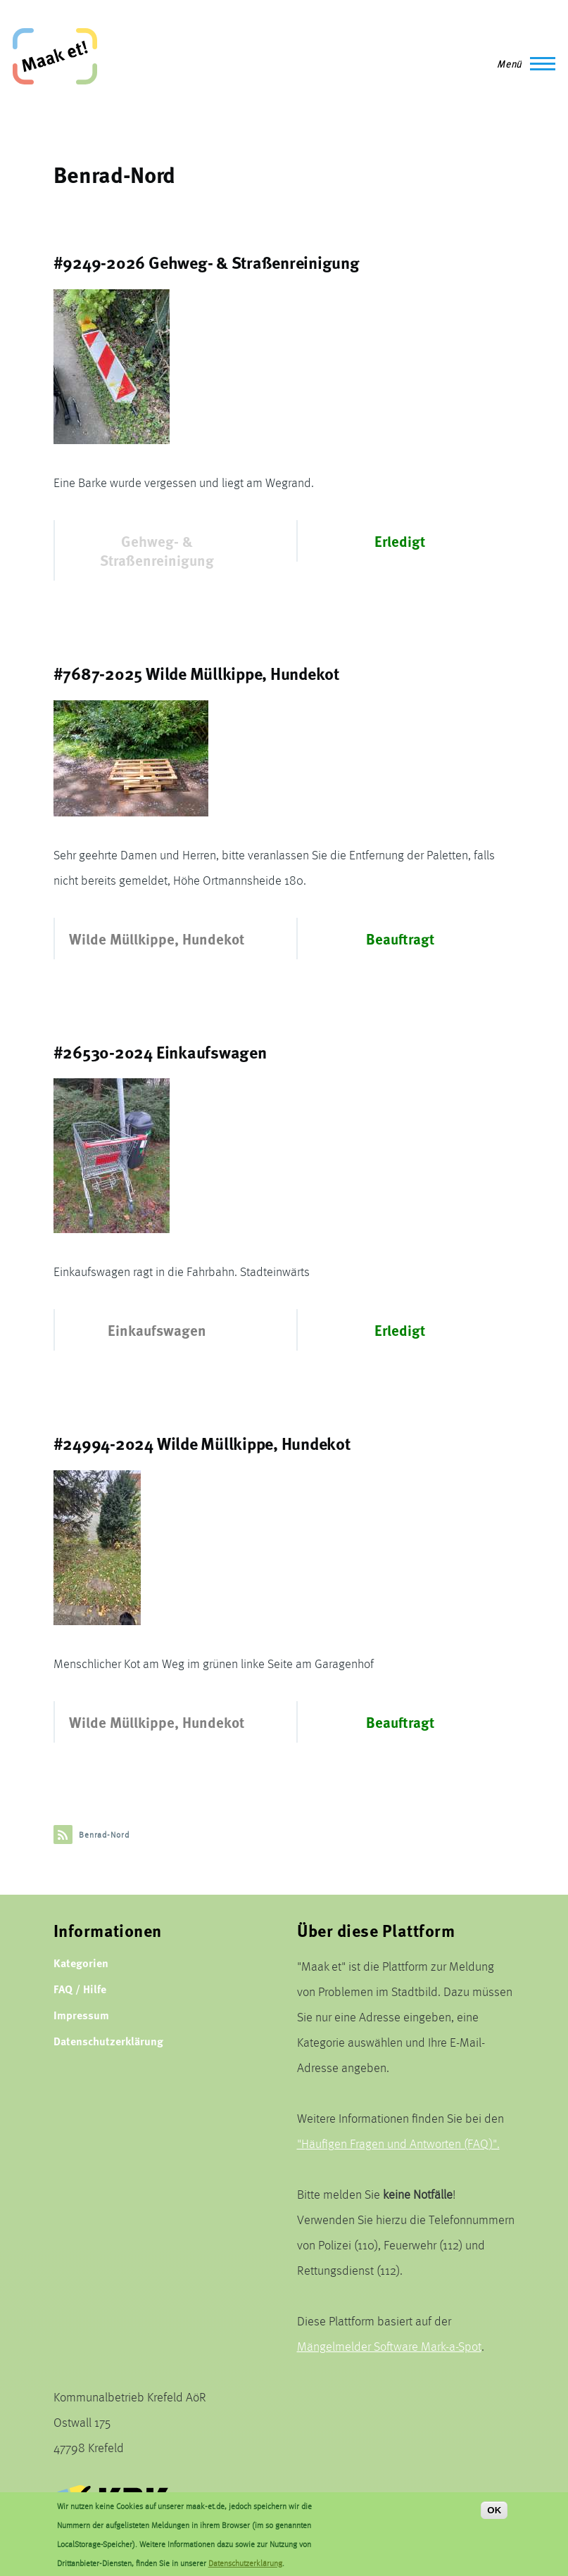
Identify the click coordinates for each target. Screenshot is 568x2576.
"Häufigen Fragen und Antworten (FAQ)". (398, 2143)
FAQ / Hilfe (79, 1989)
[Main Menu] (522, 63)
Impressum (81, 2015)
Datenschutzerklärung (108, 2041)
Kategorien (80, 1963)
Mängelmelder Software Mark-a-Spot (389, 2345)
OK (494, 2517)
